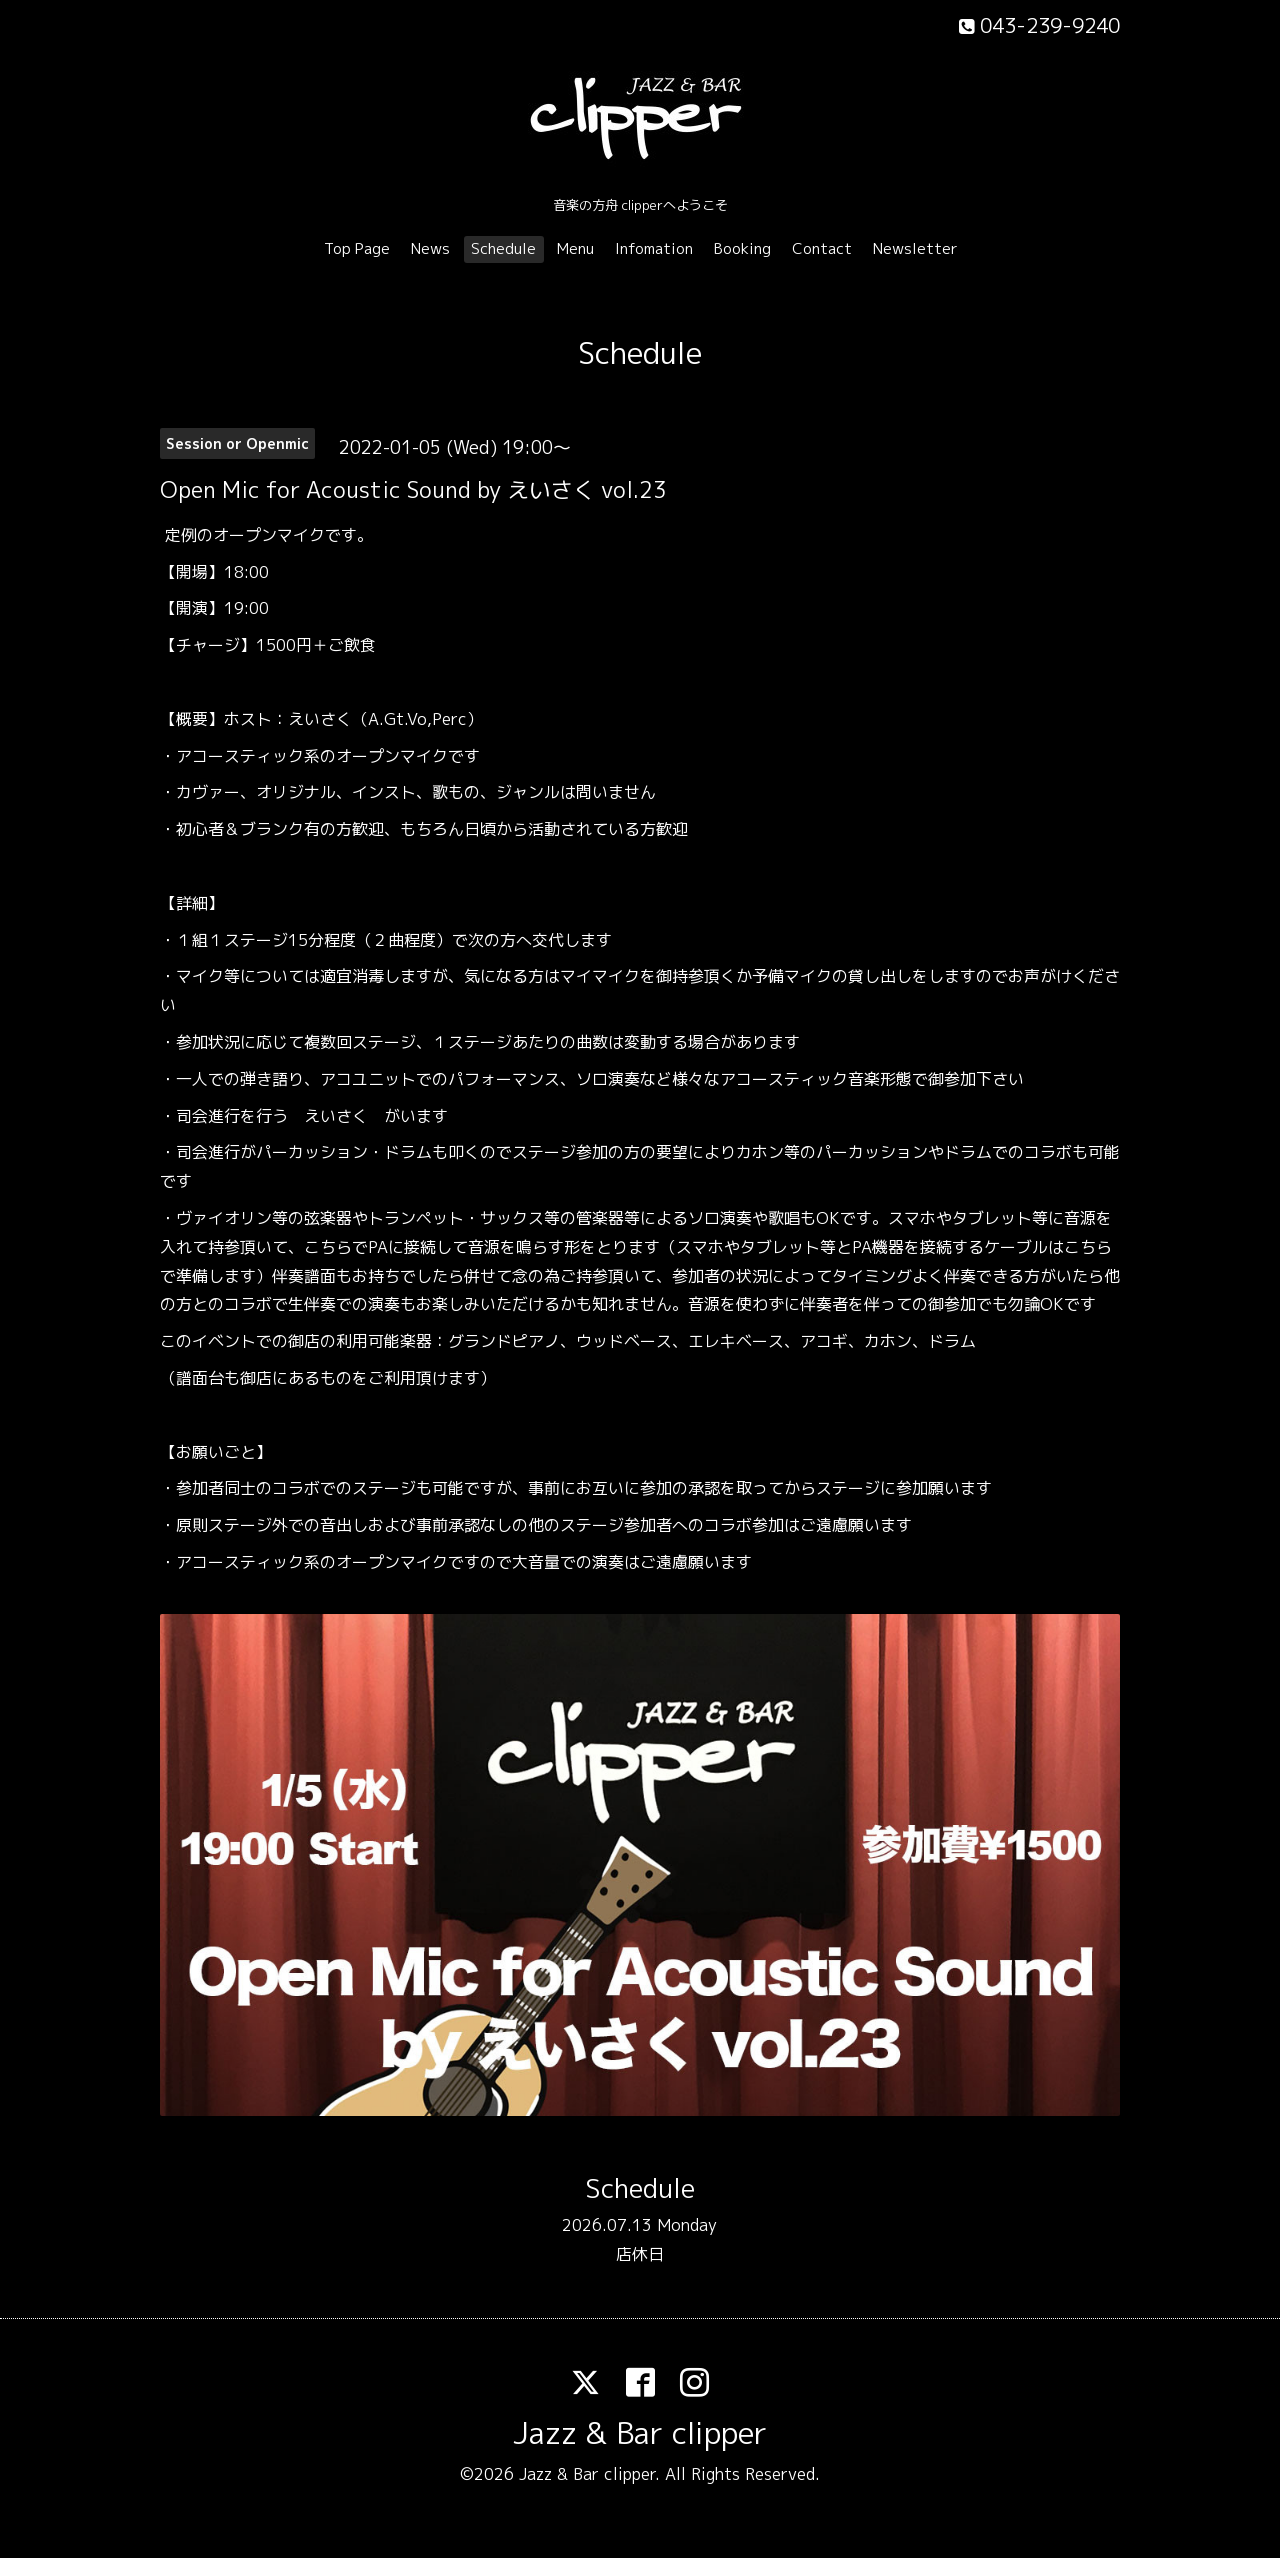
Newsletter (915, 248)
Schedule (503, 248)
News (430, 248)
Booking (742, 248)
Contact (822, 248)
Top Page (357, 248)
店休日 (640, 2254)
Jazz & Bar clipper (640, 2433)
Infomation (654, 248)
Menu (575, 248)
